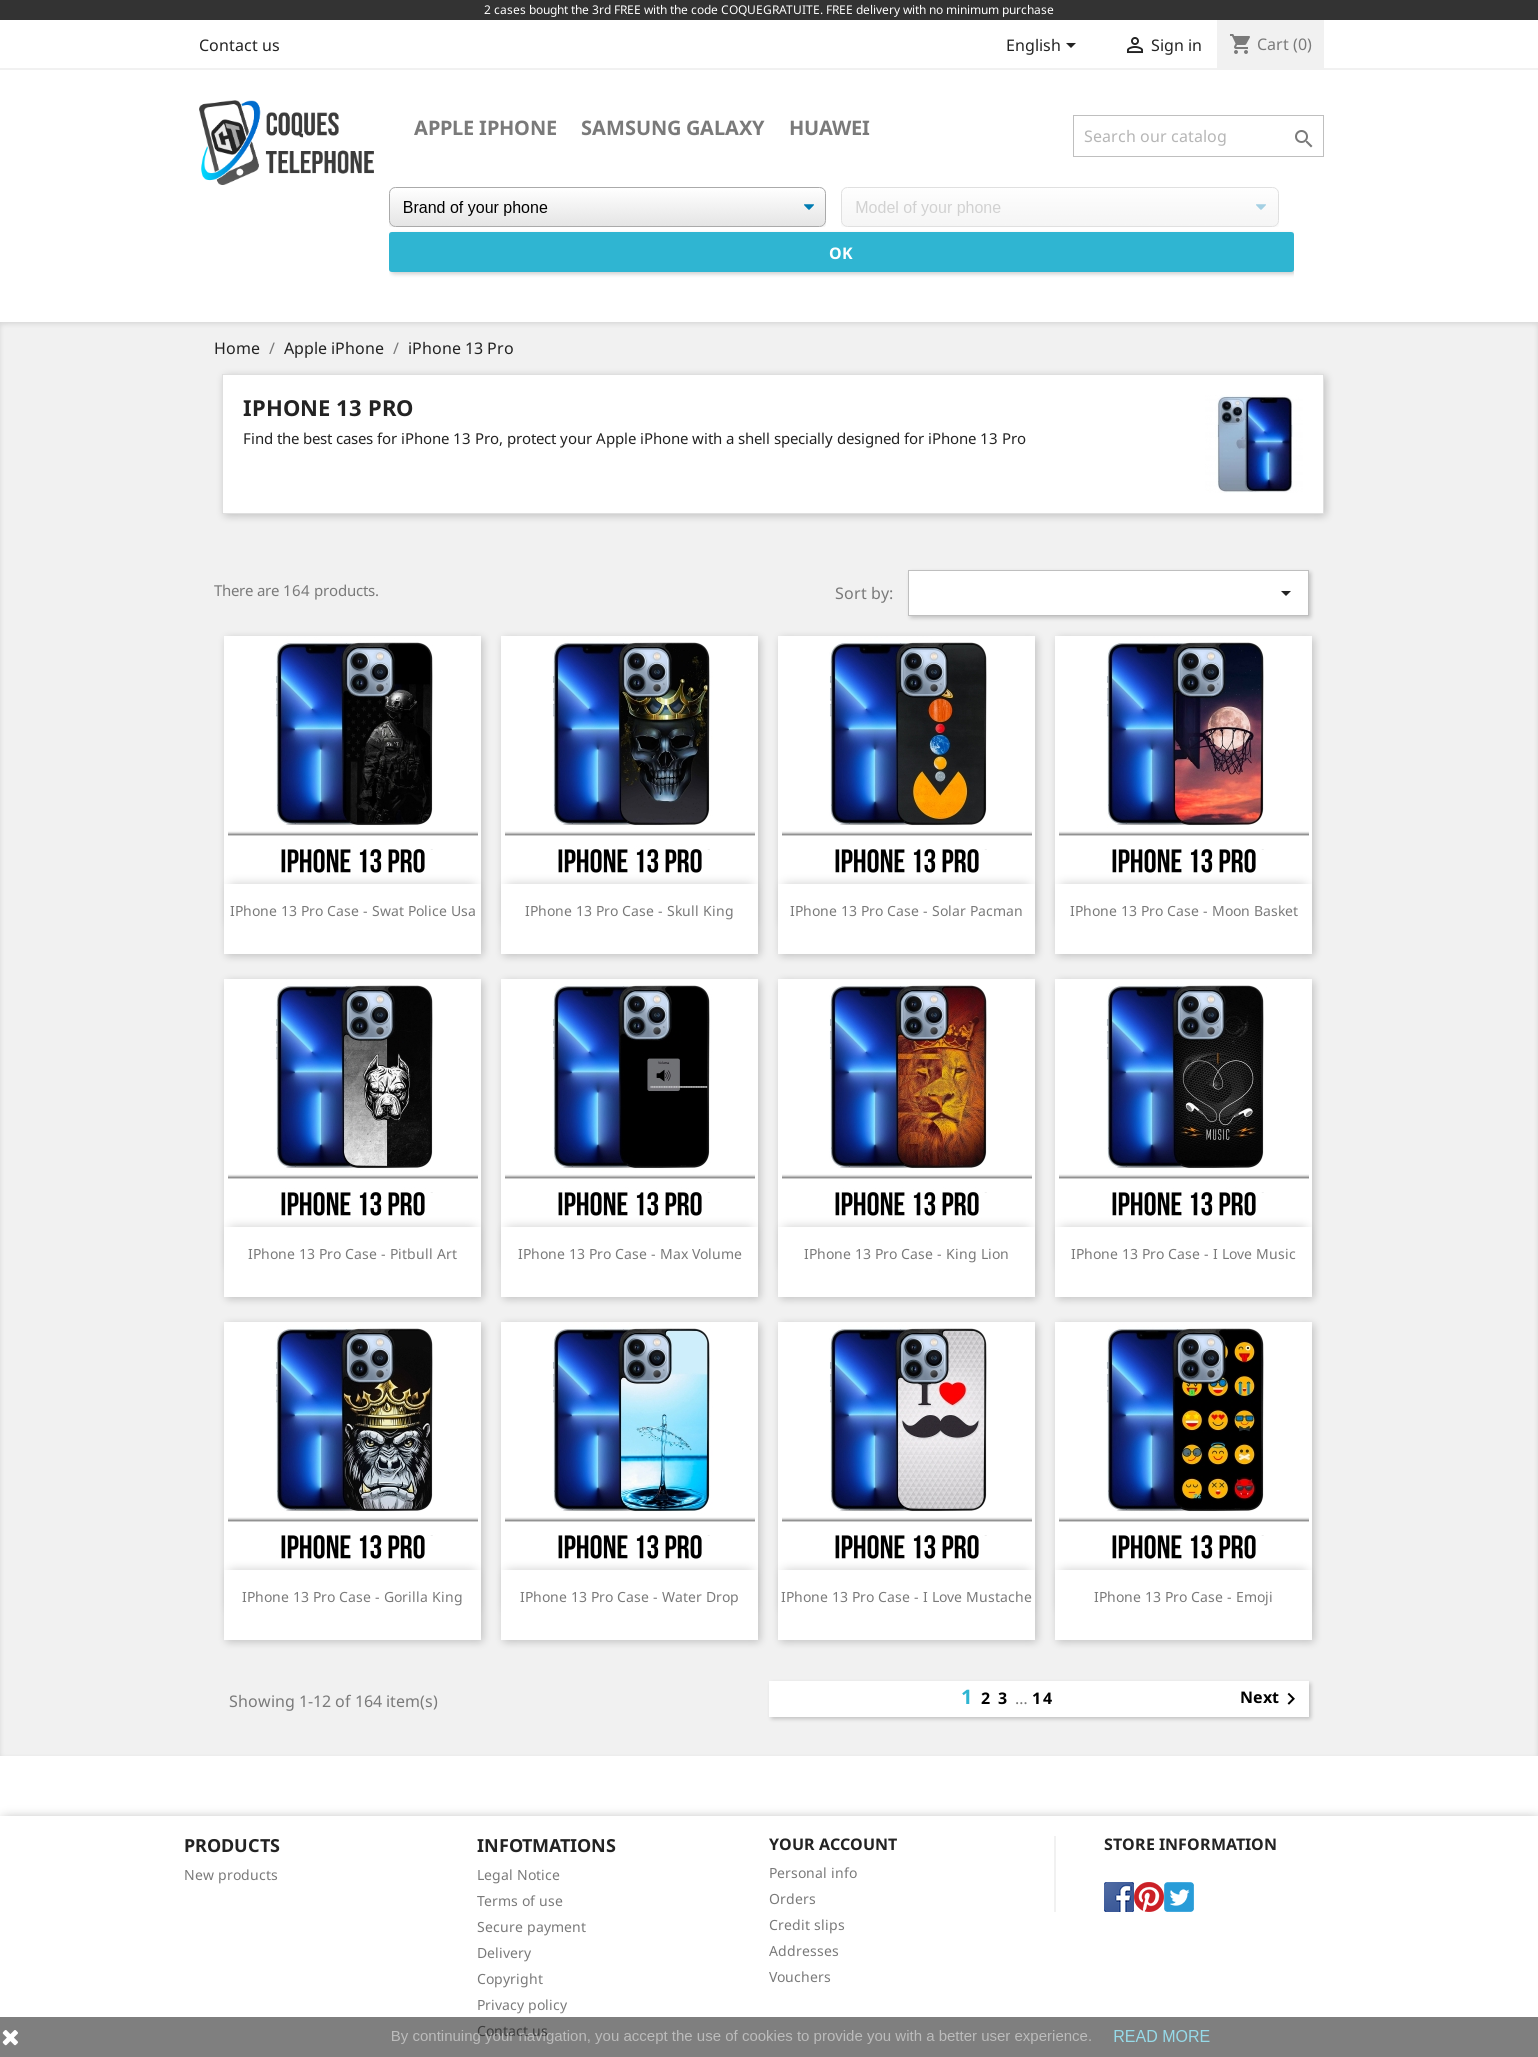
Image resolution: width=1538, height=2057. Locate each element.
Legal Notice (518, 1874)
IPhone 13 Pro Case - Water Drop (629, 1596)
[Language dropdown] (1044, 47)
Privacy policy (522, 2004)
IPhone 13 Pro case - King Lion (906, 1253)
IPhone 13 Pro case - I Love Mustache (906, 1596)
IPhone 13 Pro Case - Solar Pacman (906, 910)
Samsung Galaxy (673, 128)
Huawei (829, 128)
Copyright (510, 1978)
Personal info (813, 1872)
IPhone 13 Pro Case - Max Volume (630, 1253)
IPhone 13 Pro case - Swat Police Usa (353, 910)
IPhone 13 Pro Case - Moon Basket (1184, 910)
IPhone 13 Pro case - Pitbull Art (352, 1253)
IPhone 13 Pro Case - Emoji (1183, 1596)
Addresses (804, 1950)
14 (1043, 1698)
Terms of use (520, 1900)
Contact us (239, 45)
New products (231, 1874)
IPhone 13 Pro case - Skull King (629, 910)
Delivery (504, 1952)
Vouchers (800, 1976)
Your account (833, 1844)
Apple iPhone (485, 128)
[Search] (1198, 136)
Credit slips (807, 1924)
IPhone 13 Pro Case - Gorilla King (352, 1596)
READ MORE (1161, 2036)
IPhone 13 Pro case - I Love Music (1183, 1253)
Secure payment (531, 1926)
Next (1271, 1699)
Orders (792, 1898)
